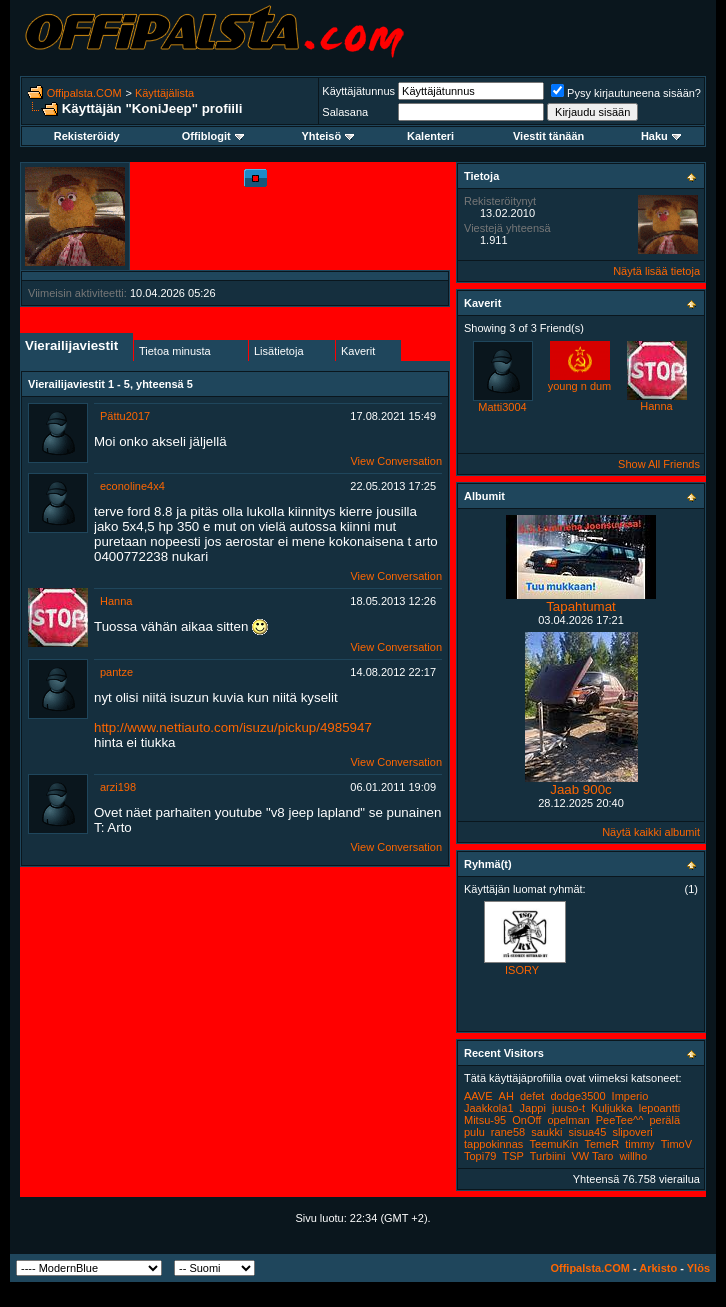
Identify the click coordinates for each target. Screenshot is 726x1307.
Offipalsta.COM (84, 93)
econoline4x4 (132, 486)
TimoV (676, 1144)
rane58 (508, 1132)
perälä (664, 1120)
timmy (639, 1144)
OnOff (526, 1120)
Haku (661, 136)
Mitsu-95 (485, 1120)
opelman (568, 1120)
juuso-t (568, 1108)
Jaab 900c (581, 789)
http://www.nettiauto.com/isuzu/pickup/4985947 (233, 727)
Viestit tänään (548, 136)
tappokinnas (493, 1144)
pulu (474, 1132)
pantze (116, 672)
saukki (546, 1132)
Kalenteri (430, 136)
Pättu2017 (125, 416)
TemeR (601, 1144)
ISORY (522, 970)
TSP (512, 1156)
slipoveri (632, 1132)
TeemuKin (553, 1144)
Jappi (533, 1108)
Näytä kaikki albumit (651, 832)
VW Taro (592, 1156)
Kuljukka (612, 1108)
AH (506, 1096)
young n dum (580, 386)
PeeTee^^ (620, 1120)
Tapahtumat (581, 606)
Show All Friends (659, 464)
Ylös (698, 1268)
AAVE (478, 1096)
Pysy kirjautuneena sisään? (626, 93)
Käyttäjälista (164, 93)
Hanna (116, 601)
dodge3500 (577, 1096)
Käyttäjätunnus (358, 91)
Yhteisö (327, 136)
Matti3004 (502, 407)
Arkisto (658, 1268)
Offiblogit (213, 136)
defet (532, 1096)
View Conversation (396, 461)
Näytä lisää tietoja (656, 271)
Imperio (630, 1096)
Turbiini (548, 1156)
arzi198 (118, 787)
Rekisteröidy (87, 136)
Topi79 (480, 1156)
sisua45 (587, 1132)
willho (634, 1156)
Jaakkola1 (489, 1108)
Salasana (345, 112)
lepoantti (660, 1108)
